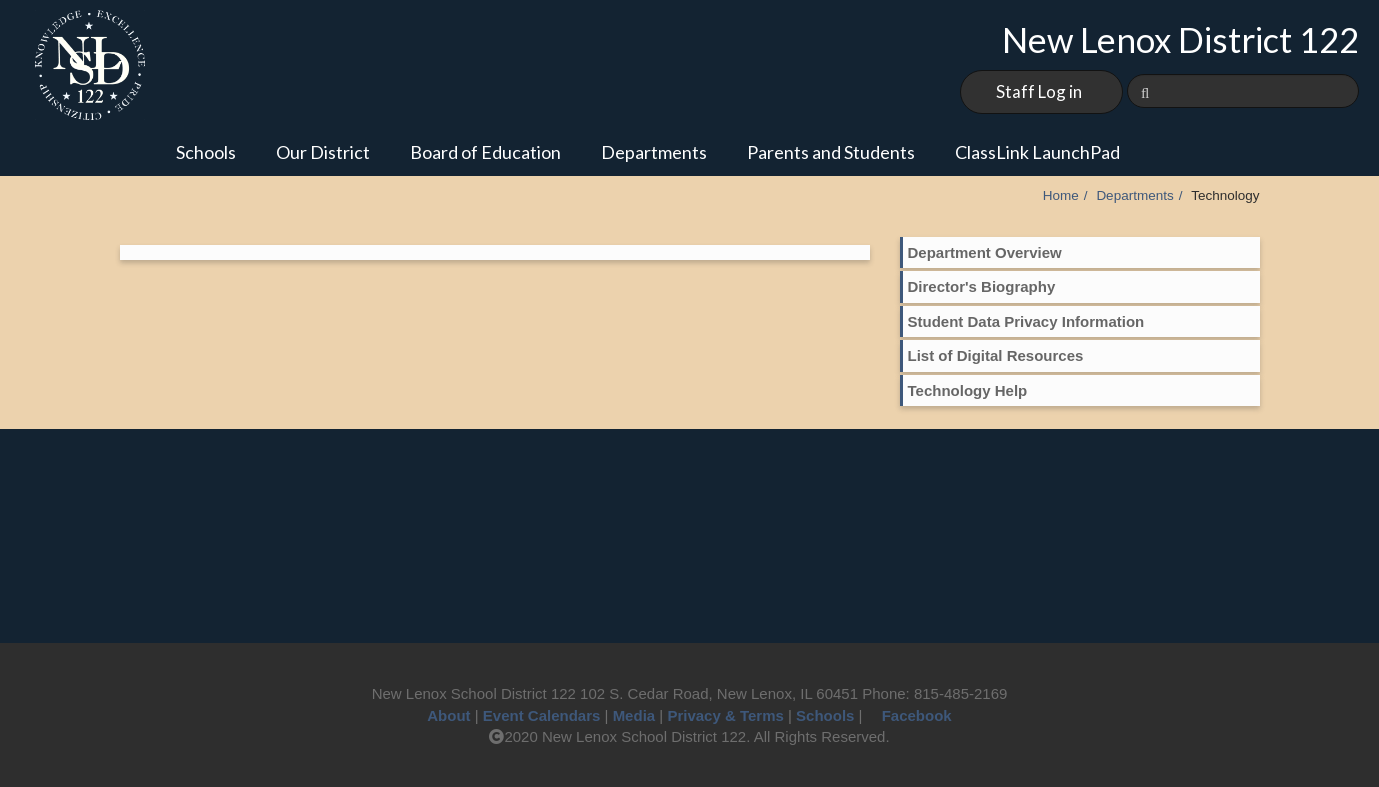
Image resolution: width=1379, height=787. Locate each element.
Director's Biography (982, 286)
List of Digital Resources (996, 355)
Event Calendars (542, 715)
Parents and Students (831, 152)
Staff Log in (1039, 91)
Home (1061, 195)
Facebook (909, 715)
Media (634, 715)
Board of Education (485, 152)
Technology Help (968, 390)
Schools (206, 152)
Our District (323, 152)
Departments (654, 152)
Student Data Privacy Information (1026, 321)
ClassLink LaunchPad (1037, 152)
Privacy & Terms (725, 715)
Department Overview (985, 252)
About (448, 715)
